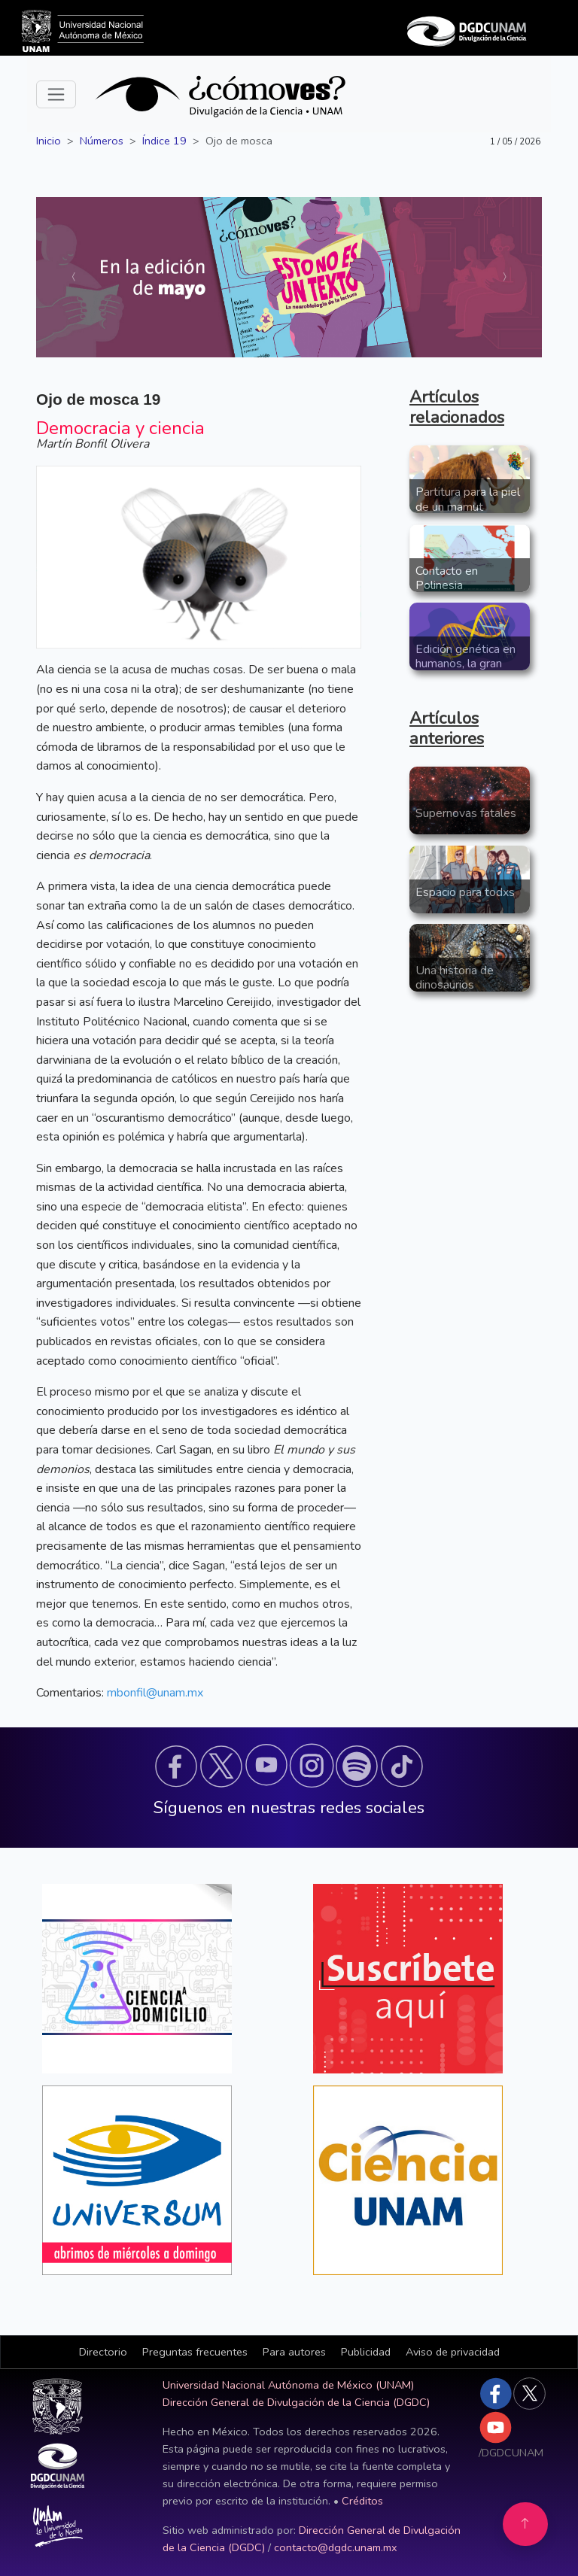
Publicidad (366, 2351)
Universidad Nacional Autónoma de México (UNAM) (288, 2384)
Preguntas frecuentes (195, 2351)
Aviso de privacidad (453, 2351)
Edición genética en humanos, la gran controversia (465, 663)
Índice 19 (164, 140)
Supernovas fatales (465, 813)
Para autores (294, 2351)
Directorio (103, 2351)
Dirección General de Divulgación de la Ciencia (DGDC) (296, 2402)
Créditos (362, 2500)
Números (101, 140)
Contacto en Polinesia (446, 578)
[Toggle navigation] (56, 94)
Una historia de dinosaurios (454, 977)
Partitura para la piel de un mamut (467, 499)
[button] (176, 1765)
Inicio (48, 140)
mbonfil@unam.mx (155, 1692)
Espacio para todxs (465, 892)
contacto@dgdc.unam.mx (335, 2547)
